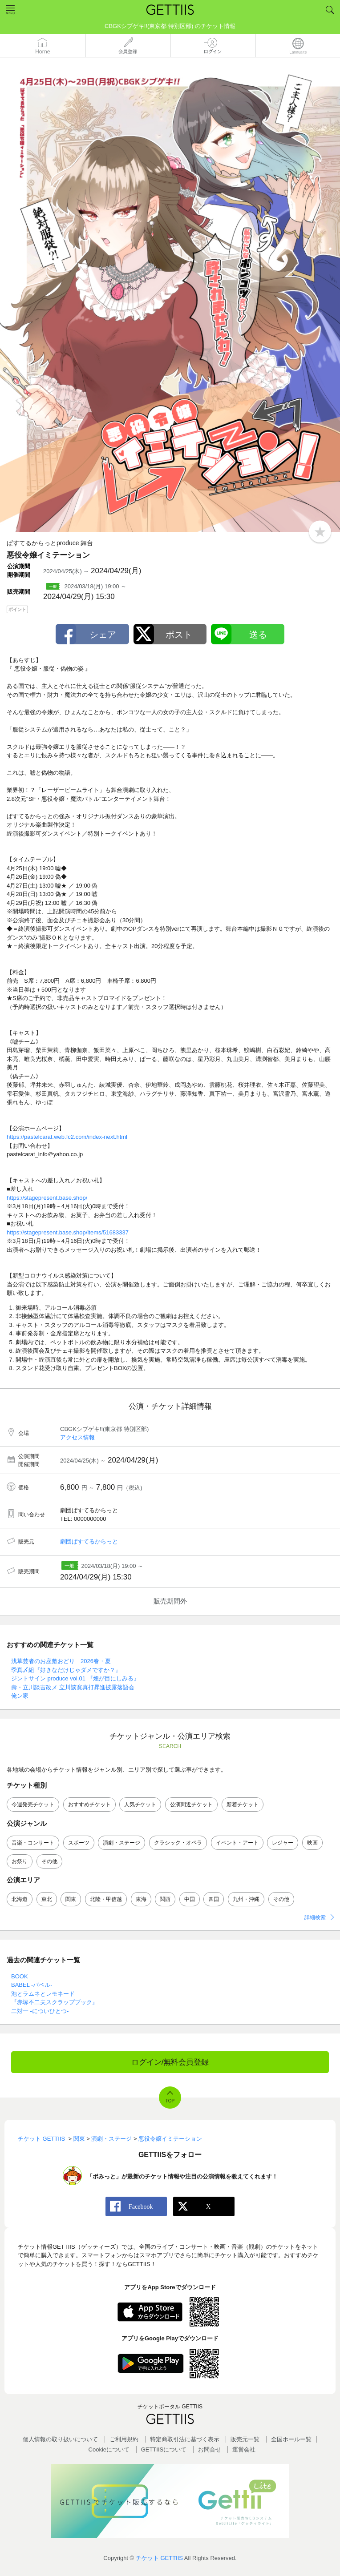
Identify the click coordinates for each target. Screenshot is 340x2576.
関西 (165, 1899)
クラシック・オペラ (178, 1843)
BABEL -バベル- (32, 1984)
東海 (141, 1899)
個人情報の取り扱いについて (60, 2439)
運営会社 (243, 2449)
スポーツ (78, 1843)
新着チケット (243, 1804)
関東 (70, 1899)
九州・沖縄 (246, 1899)
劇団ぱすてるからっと (89, 1541)
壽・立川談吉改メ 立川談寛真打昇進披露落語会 (72, 1687)
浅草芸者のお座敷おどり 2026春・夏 (61, 1661)
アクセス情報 (77, 1437)
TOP (170, 2100)
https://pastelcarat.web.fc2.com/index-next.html (67, 1136)
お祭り (20, 1861)
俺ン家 (19, 1695)
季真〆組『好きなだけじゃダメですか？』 (66, 1670)
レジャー (282, 1843)
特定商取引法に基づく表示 (184, 2439)
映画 (312, 1843)
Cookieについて (109, 2449)
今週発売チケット (33, 1804)
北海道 (20, 1899)
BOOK (19, 1976)
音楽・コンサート (33, 1843)
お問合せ (209, 2449)
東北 (46, 1899)
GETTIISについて (164, 2449)
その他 (49, 1861)
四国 (213, 1899)
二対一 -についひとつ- (40, 2011)
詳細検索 (315, 1917)
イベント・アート (237, 1843)
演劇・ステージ (121, 1843)
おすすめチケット (89, 1804)
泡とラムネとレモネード (43, 1993)
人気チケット (140, 1804)
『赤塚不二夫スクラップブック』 (54, 2002)
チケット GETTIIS (159, 2558)
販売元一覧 (245, 2439)
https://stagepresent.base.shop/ (47, 1197)
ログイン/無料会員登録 (170, 2062)
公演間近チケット (191, 1804)
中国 (189, 1899)
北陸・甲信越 (106, 1899)
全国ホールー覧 (291, 2439)
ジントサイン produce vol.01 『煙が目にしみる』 (75, 1678)
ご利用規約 (123, 2439)
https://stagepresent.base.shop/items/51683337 (68, 1232)
